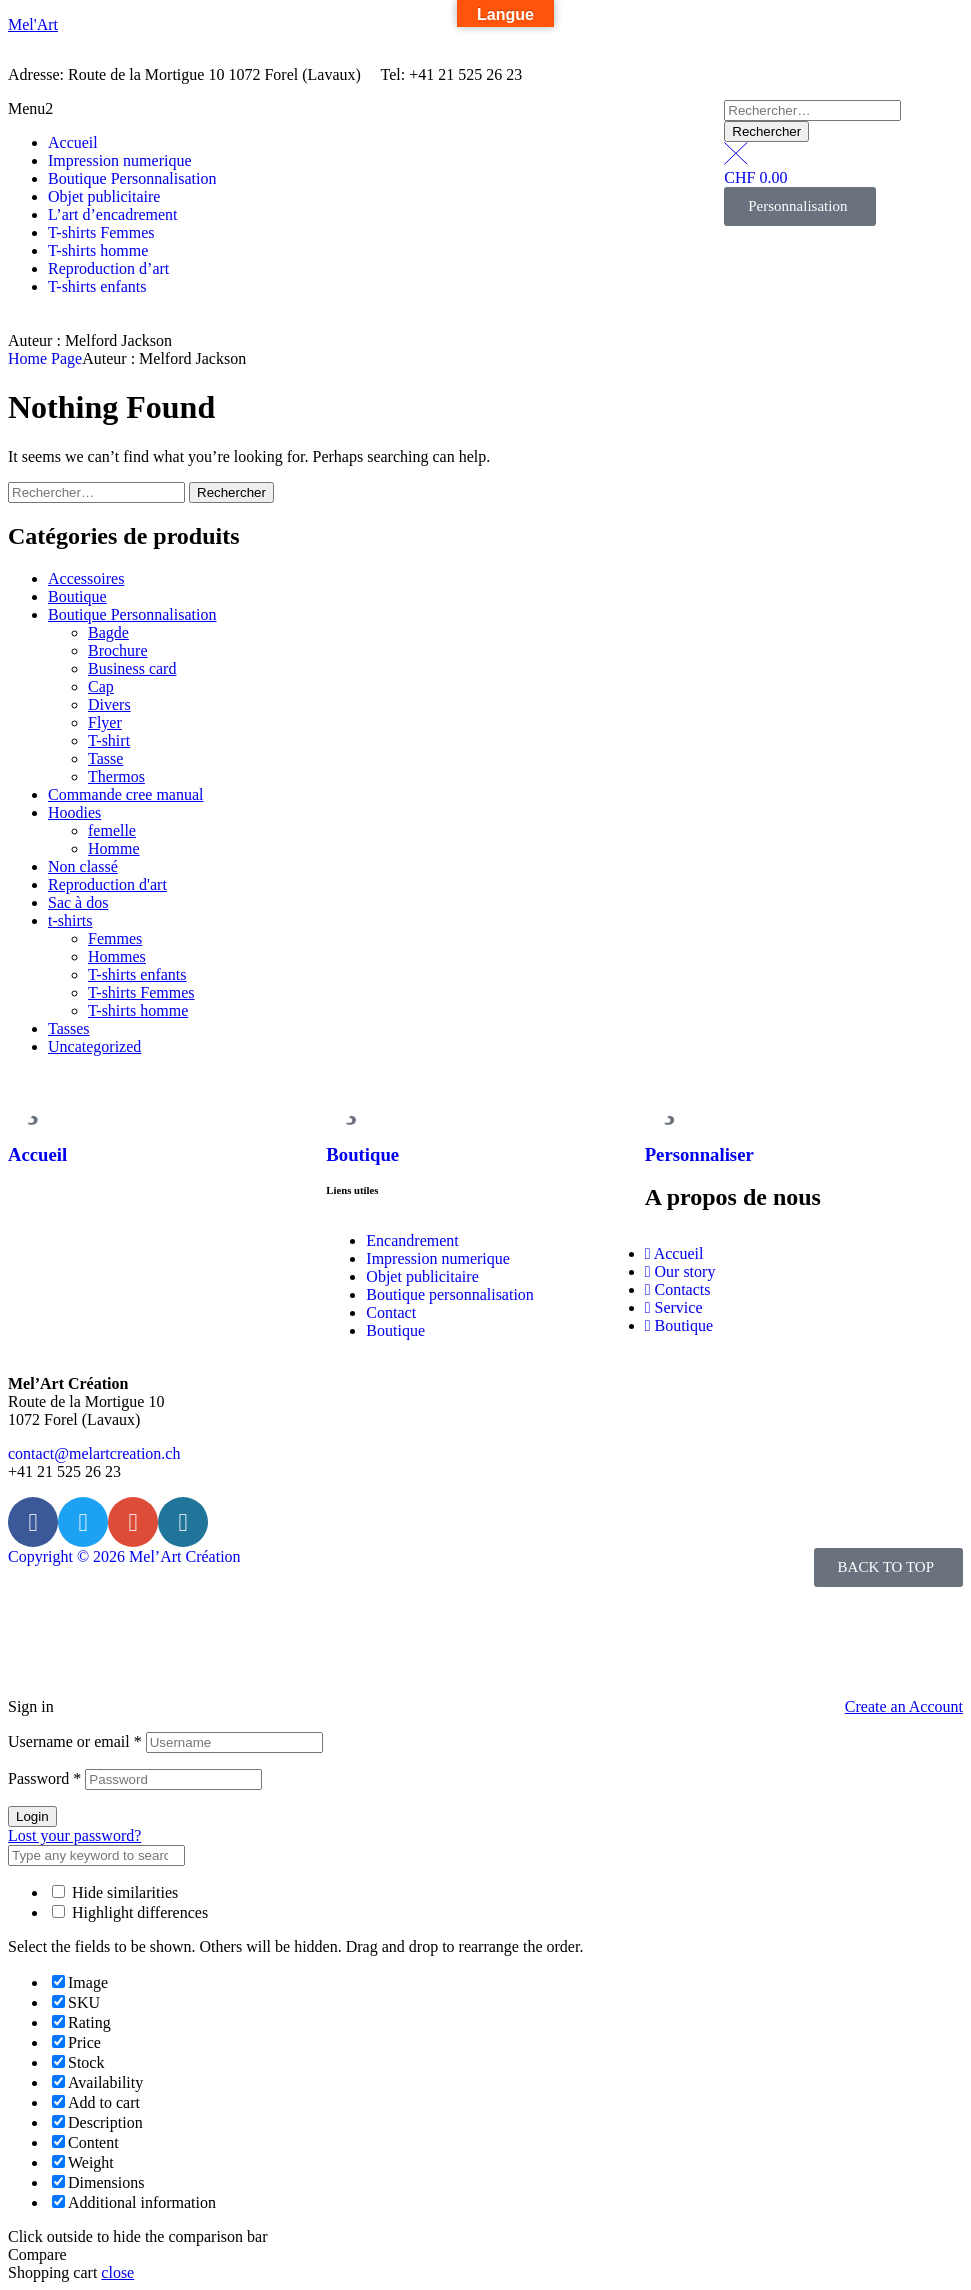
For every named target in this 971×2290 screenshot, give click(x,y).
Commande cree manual (126, 794)
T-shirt (109, 740)
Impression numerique (438, 1258)
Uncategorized (94, 1046)
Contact (391, 1312)
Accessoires (86, 578)
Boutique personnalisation (450, 1294)
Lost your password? (74, 1835)
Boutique (77, 596)
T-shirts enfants (137, 974)
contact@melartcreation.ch (94, 1453)
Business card (132, 668)
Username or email (75, 1741)
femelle (112, 830)
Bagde (108, 632)
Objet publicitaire (422, 1276)
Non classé (83, 866)
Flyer (105, 722)
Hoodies (74, 812)
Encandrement (412, 1240)
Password (44, 1778)
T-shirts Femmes (141, 992)
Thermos (116, 776)
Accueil (37, 1154)
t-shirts (70, 920)
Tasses (69, 1028)
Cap (101, 686)
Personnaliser (699, 1154)
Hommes (117, 956)
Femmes (115, 938)
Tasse (105, 758)
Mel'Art (33, 24)
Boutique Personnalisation (132, 614)
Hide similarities (115, 1892)
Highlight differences (130, 1912)
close (117, 2272)
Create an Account (904, 1706)
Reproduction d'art (107, 884)
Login (32, 1816)
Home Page (45, 358)
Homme (114, 848)
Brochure (118, 650)
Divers (109, 704)
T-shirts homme (138, 1010)
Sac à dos (78, 902)
